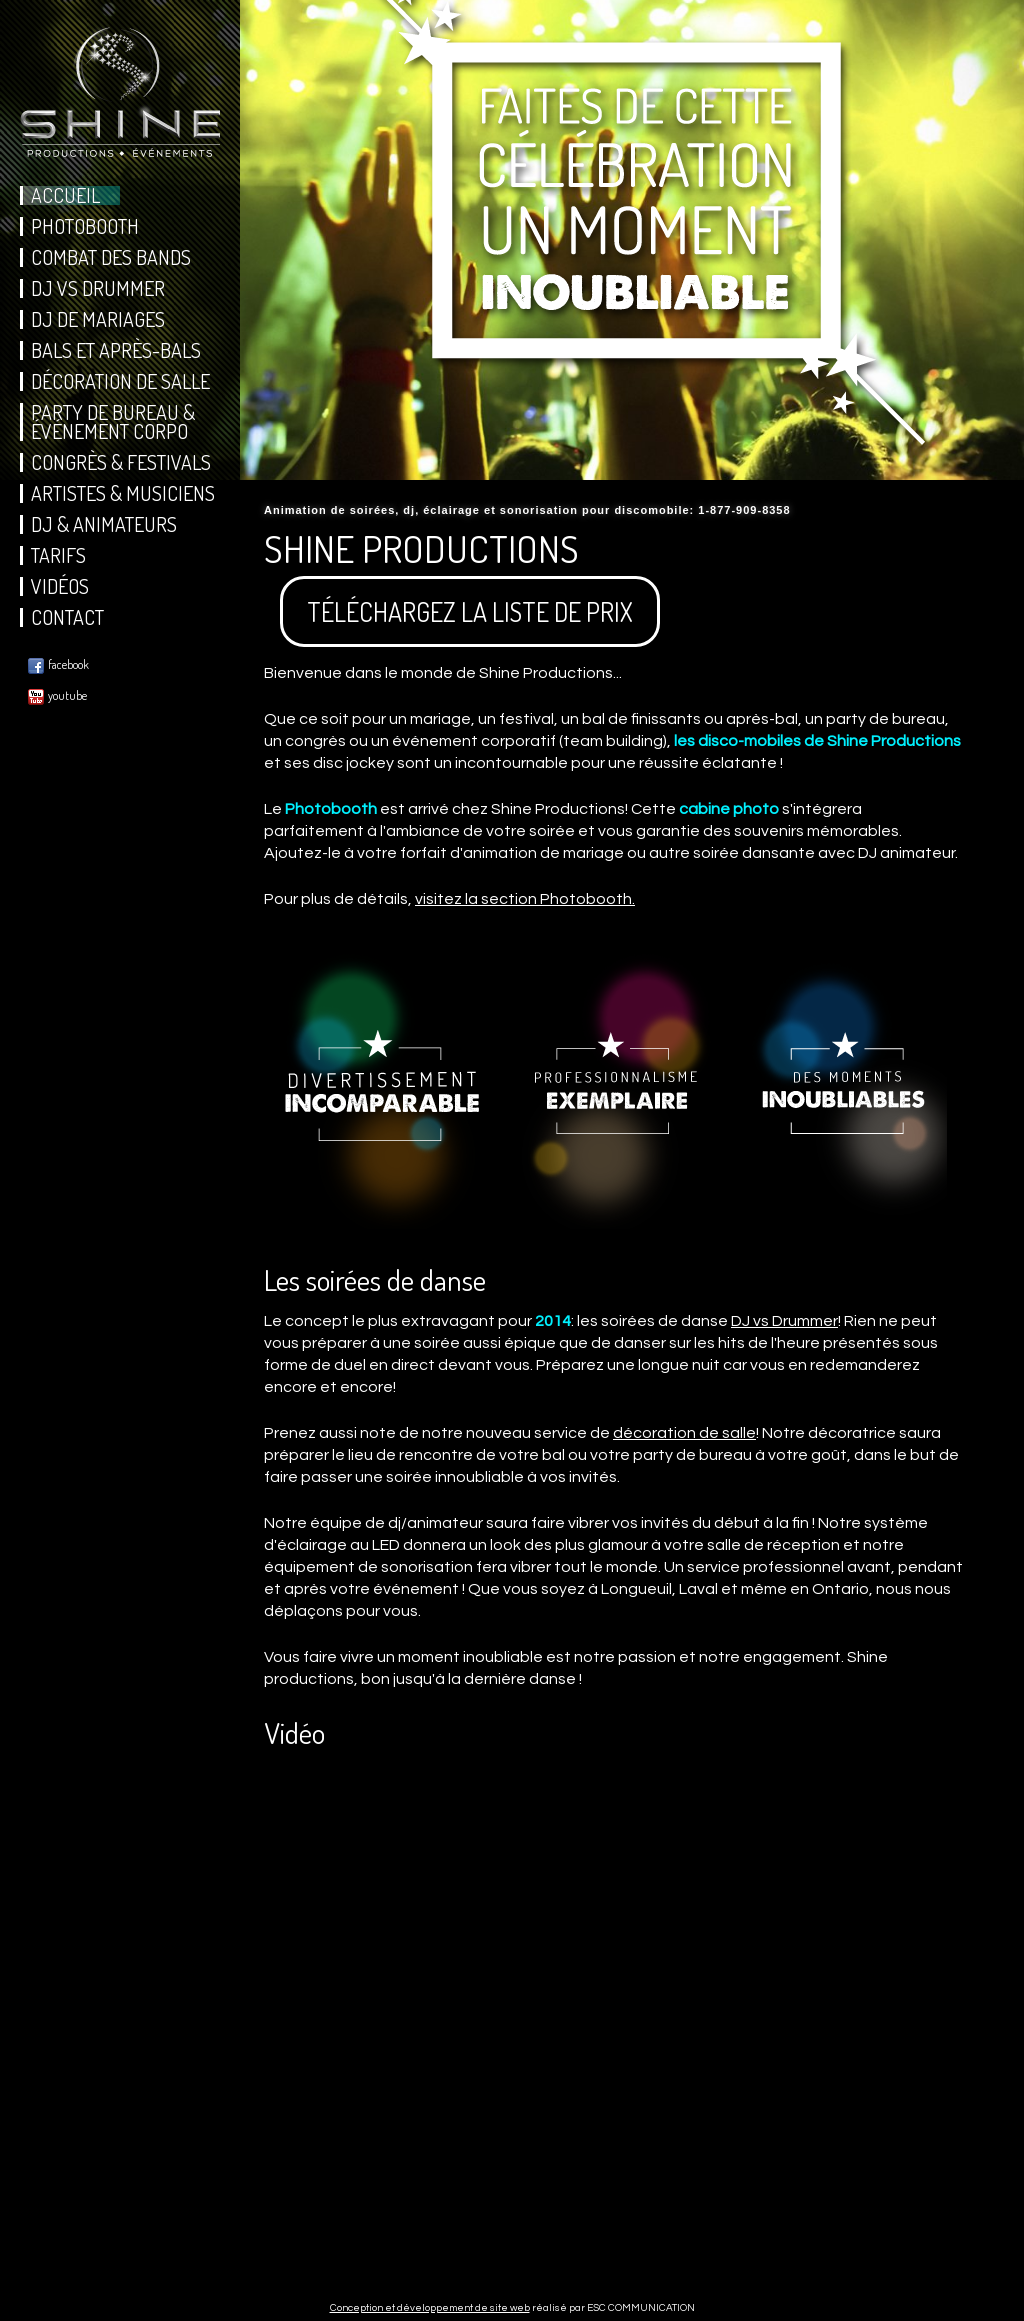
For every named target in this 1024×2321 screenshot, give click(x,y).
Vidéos (60, 586)
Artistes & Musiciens (123, 493)
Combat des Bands (111, 257)
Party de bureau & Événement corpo (113, 422)
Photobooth (85, 226)
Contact (67, 617)
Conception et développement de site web (430, 2308)
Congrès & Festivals (121, 462)
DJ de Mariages (98, 319)
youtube (57, 696)
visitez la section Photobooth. (525, 899)
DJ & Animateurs (104, 524)
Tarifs (58, 555)
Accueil (65, 195)
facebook (58, 665)
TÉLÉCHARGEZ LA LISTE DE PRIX (470, 611)
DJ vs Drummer (98, 288)
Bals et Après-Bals (116, 350)
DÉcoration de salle (120, 381)
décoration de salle (684, 1433)
